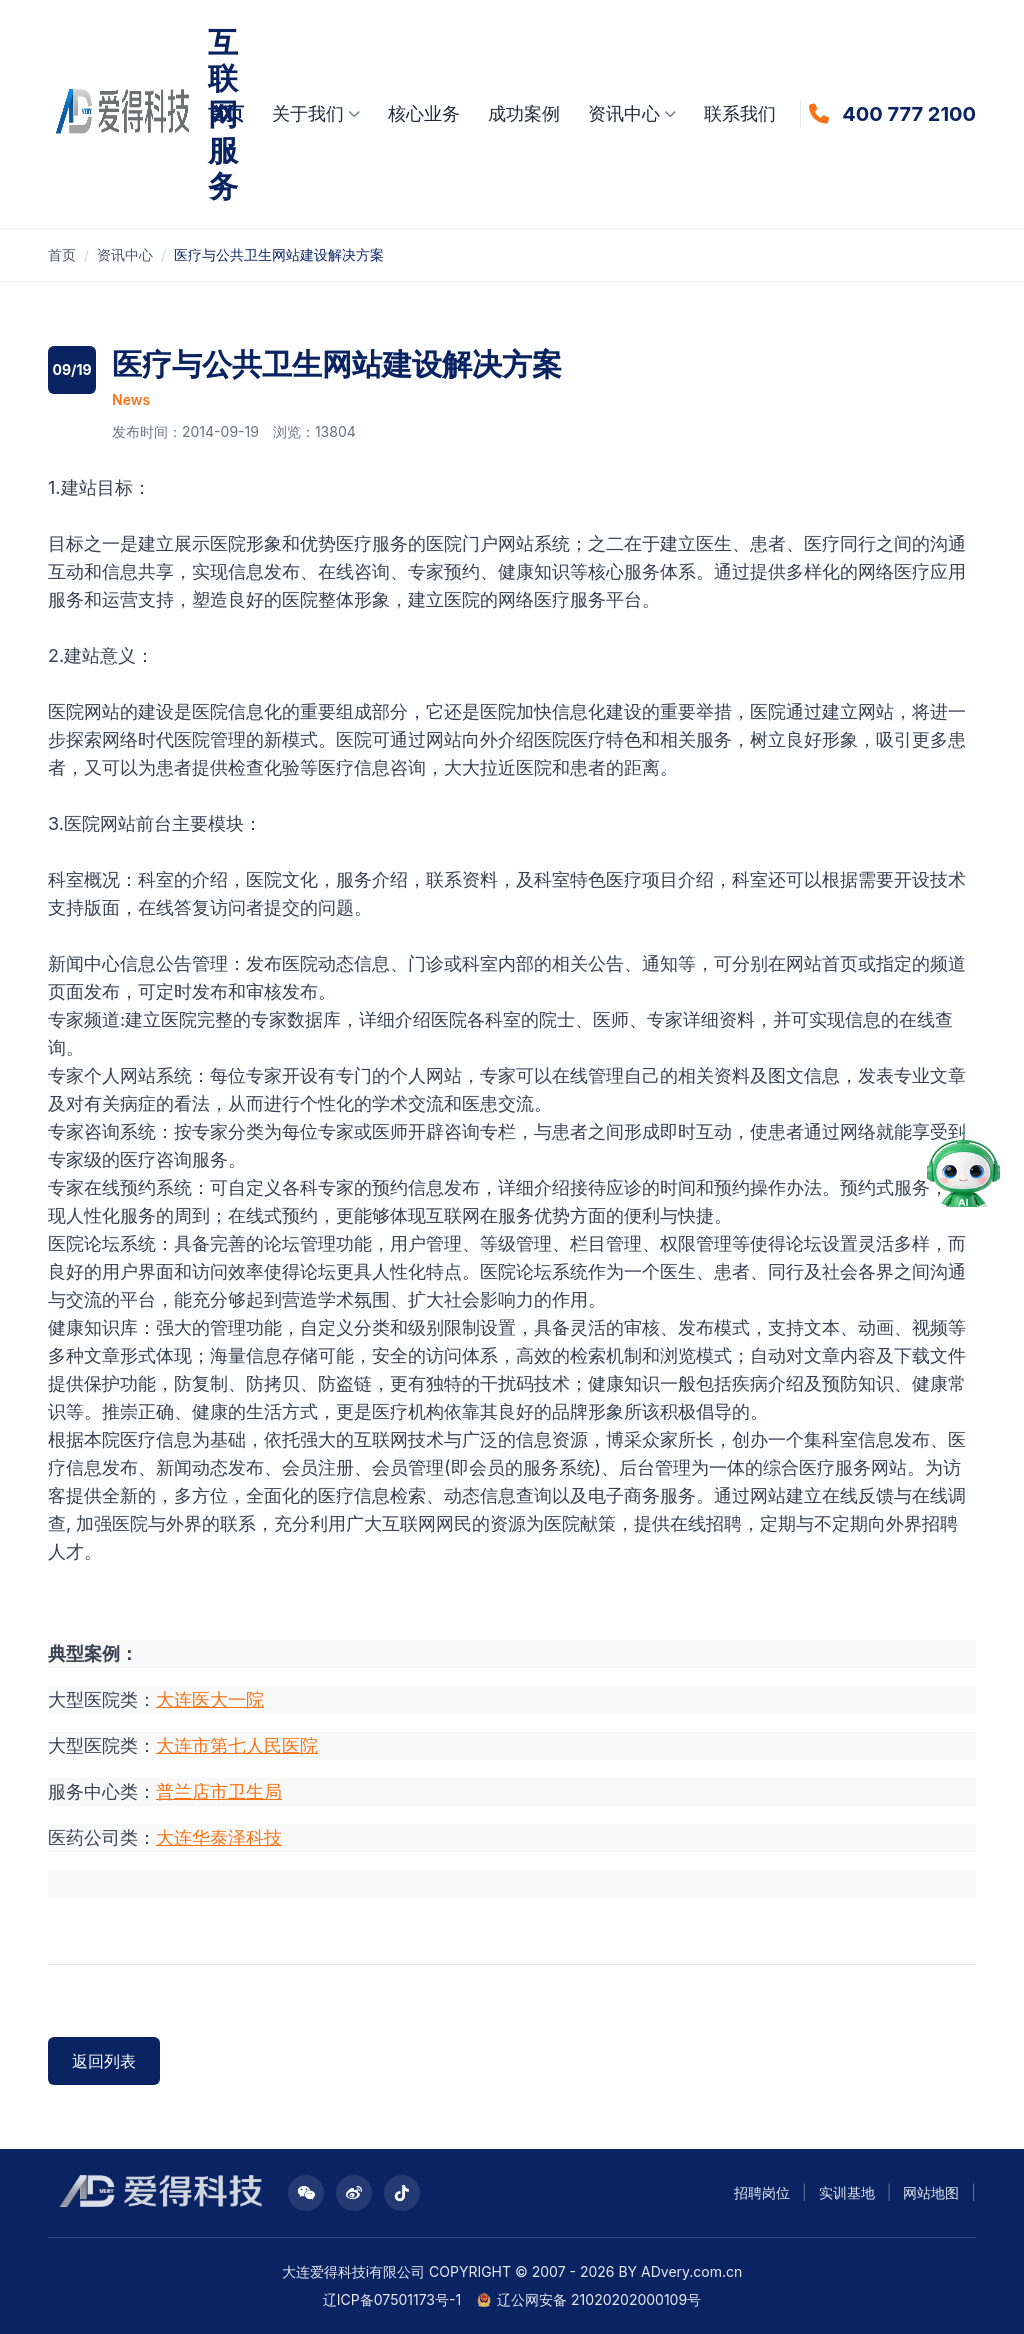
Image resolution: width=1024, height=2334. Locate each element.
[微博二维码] (354, 2193)
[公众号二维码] (306, 2193)
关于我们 (316, 113)
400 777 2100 (909, 114)
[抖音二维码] (402, 2193)
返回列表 (104, 2061)
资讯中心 (632, 113)
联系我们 (740, 113)
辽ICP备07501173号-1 (392, 2299)
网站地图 (931, 2192)
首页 (226, 113)
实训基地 (847, 2192)
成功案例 (524, 113)
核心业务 (424, 113)
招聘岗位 (762, 2192)
